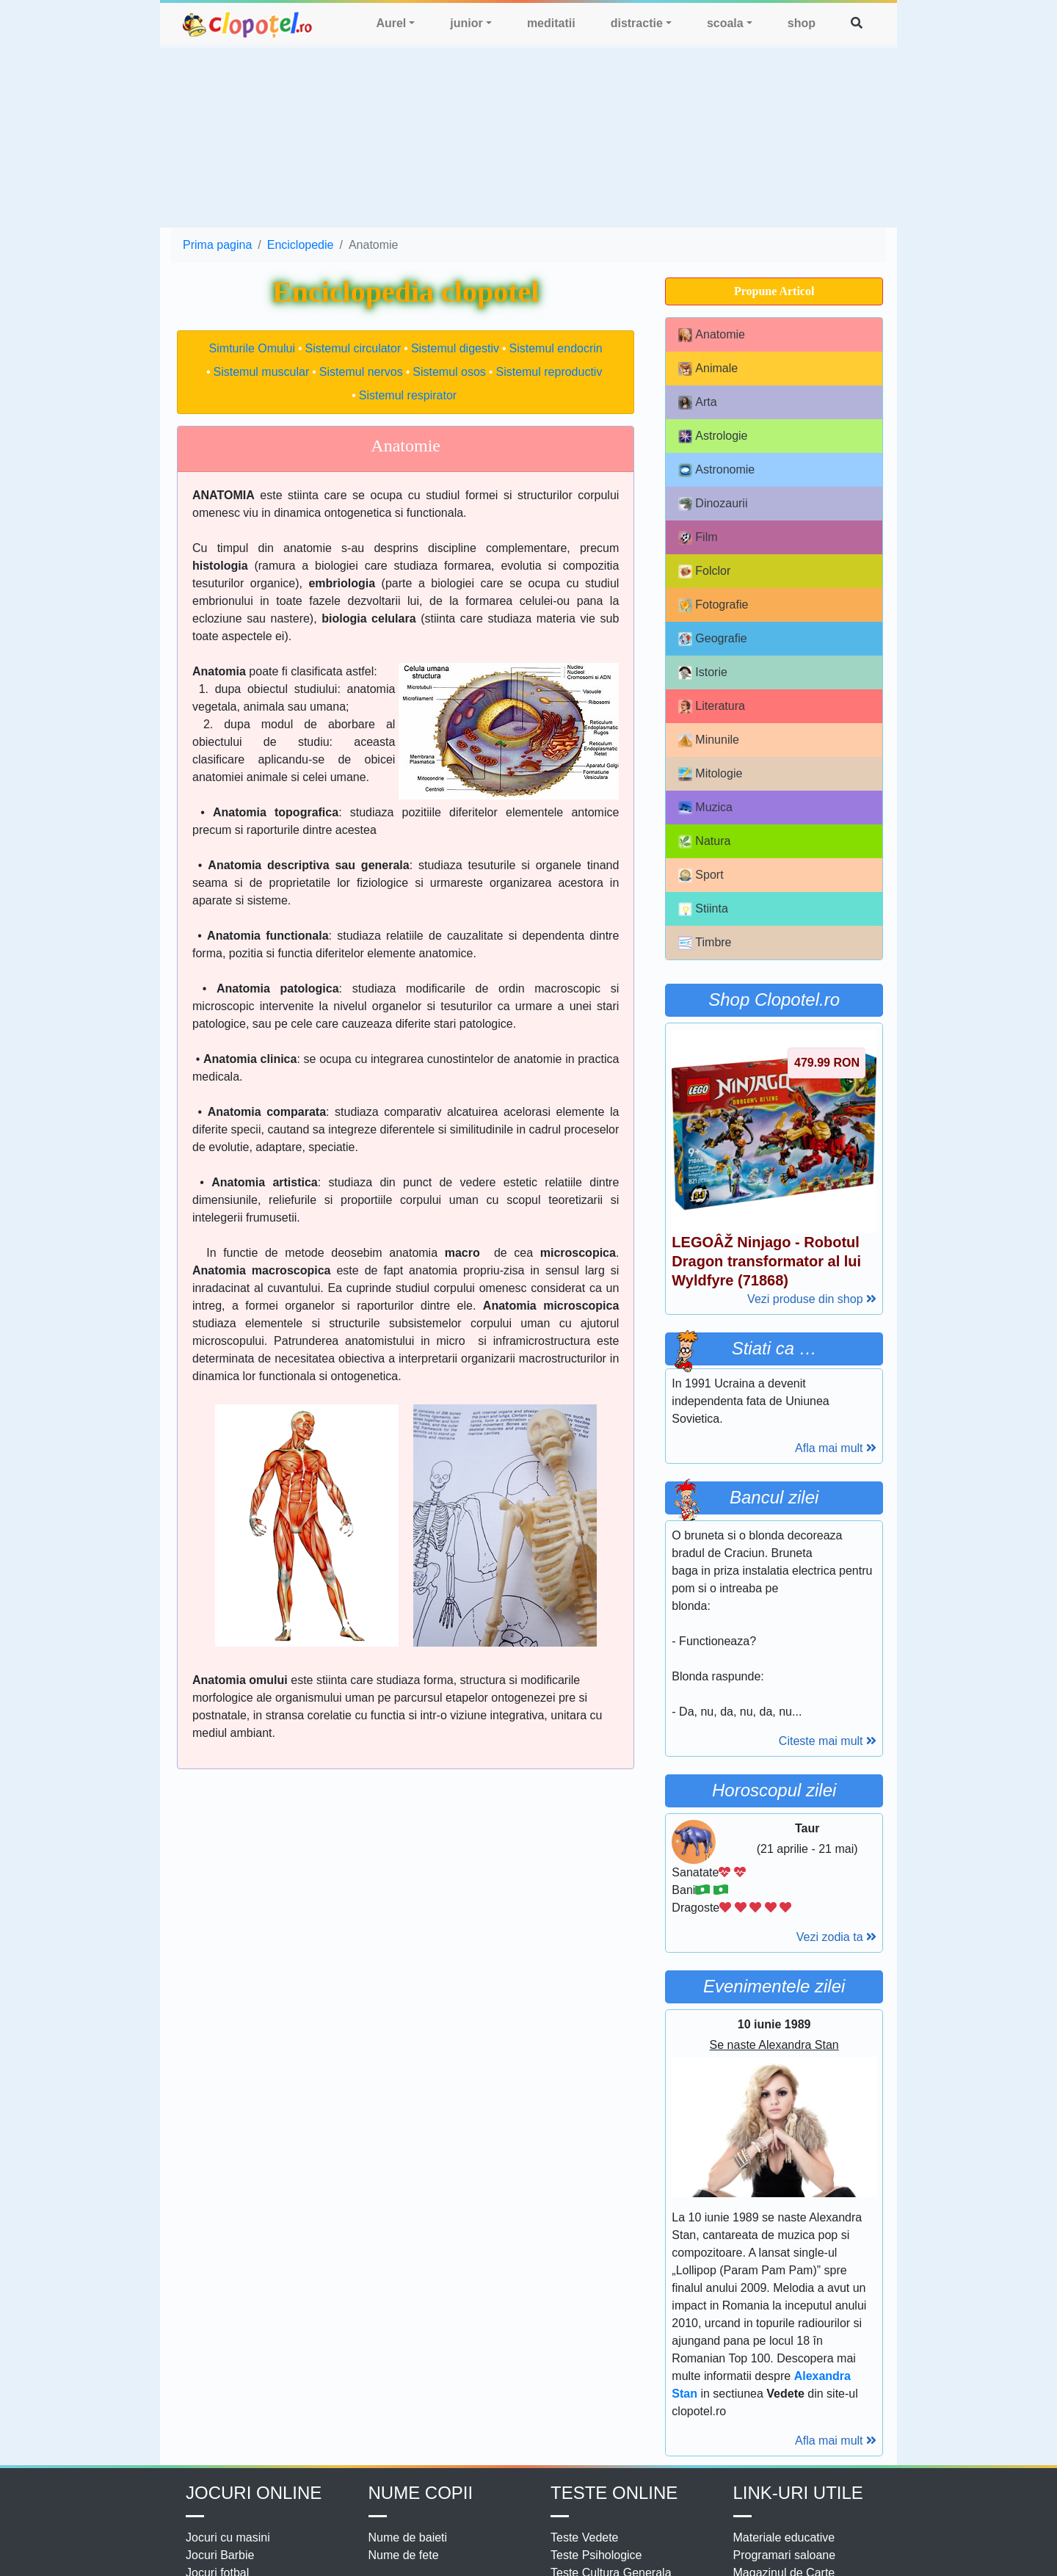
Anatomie (711, 335)
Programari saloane (784, 2555)
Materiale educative (784, 2537)
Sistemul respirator (408, 395)
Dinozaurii (712, 504)
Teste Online (614, 2493)
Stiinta (702, 909)
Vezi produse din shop (811, 1299)
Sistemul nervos (361, 372)
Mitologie (710, 774)
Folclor (704, 571)
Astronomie (716, 470)
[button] (856, 23)
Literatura (711, 707)
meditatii (551, 23)
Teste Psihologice (596, 2555)
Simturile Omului (252, 348)
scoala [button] (725, 23)
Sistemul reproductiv (548, 372)
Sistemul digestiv (455, 348)
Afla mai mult (835, 1448)
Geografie (712, 639)
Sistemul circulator (353, 348)
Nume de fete (403, 2555)
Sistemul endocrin (556, 348)
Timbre (704, 943)
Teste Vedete (585, 2537)
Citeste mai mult (827, 1741)
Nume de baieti (408, 2537)
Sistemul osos (449, 372)
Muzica (705, 808)
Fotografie (713, 605)
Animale (708, 369)
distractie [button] (637, 23)
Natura (704, 842)
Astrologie (712, 436)
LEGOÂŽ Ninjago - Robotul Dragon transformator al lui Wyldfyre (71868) (766, 1261)
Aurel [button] (391, 23)
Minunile (708, 740)
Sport (700, 875)
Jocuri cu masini (228, 2537)
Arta (697, 403)
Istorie (702, 673)
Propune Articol (774, 291)
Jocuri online (254, 2493)
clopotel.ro (248, 23)
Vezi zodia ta (836, 1937)
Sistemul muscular (262, 372)
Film (697, 538)
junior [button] (466, 23)
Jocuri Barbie (220, 2555)
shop (802, 23)
